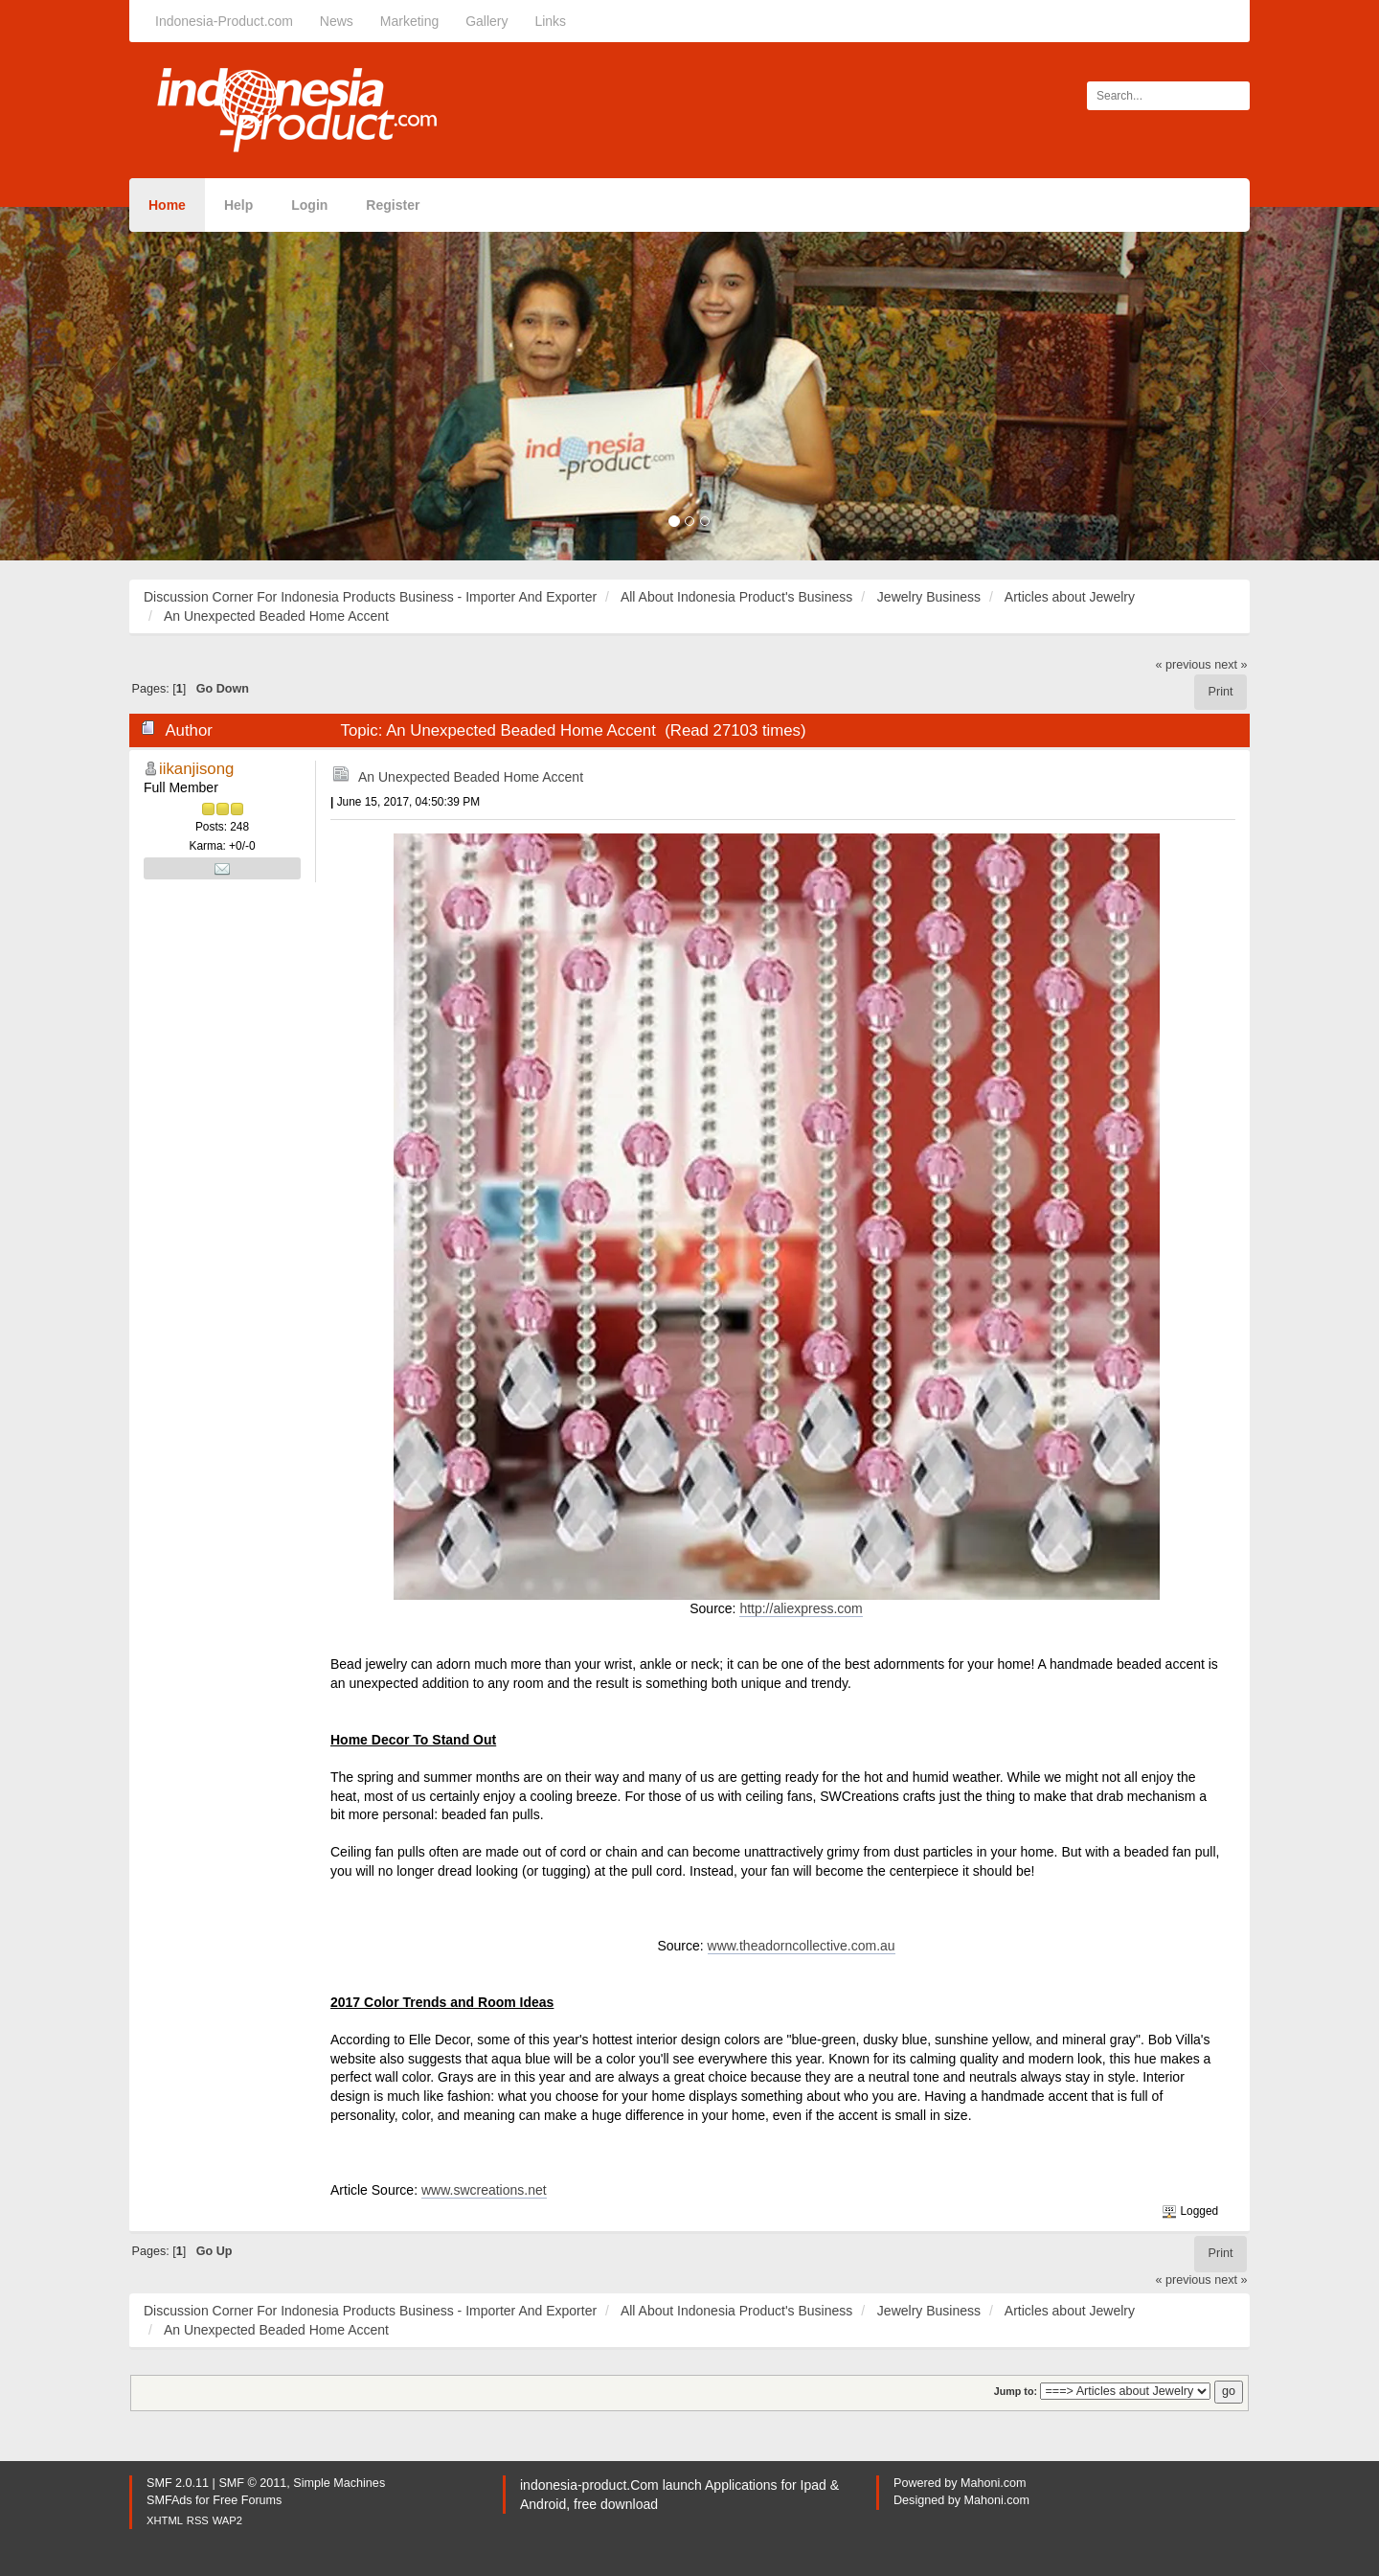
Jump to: (1015, 2391)
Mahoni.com (994, 2483)
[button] (103, 383)
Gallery (486, 21)
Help (238, 205)
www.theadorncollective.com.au (801, 1945)
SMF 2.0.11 (178, 2483)
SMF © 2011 (252, 2483)
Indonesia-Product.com (224, 21)
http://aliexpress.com (800, 1608)
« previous (1183, 665)
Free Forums (247, 2500)
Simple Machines (339, 2483)
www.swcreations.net (484, 2190)
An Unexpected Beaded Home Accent (470, 777)
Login (309, 205)
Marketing (409, 21)
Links (550, 21)
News (336, 21)
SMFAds (169, 2500)
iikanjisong (196, 769)
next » (1230, 665)
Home (167, 205)
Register (392, 205)
